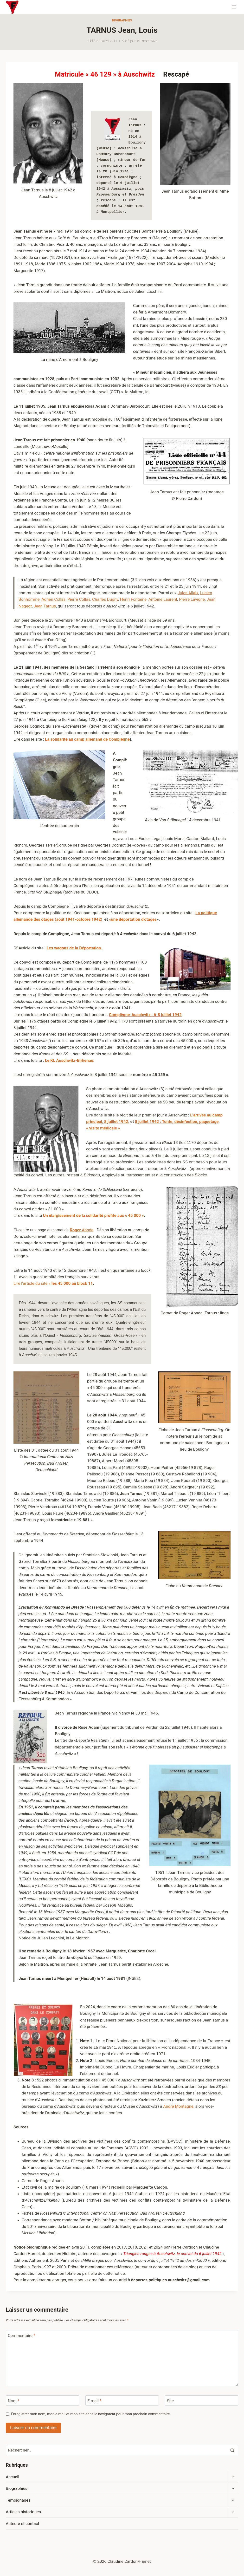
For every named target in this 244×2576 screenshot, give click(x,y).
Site (170, 2400)
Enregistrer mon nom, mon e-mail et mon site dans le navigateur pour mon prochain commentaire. (91, 2414)
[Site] (201, 2400)
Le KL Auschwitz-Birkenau (69, 1060)
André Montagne (178, 2106)
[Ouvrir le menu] (233, 7)
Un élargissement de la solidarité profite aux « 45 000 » (93, 1215)
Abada (82, 1229)
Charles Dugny (105, 599)
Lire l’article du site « (53, 1283)
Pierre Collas (78, 599)
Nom (13, 2400)
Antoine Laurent (162, 599)
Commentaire (21, 2335)
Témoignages (18, 2500)
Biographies (122, 20)
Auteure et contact (22, 2523)
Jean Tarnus (45, 606)
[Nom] (42, 2400)
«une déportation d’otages (133, 919)
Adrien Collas (53, 599)
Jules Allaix (188, 592)
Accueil (12, 2476)
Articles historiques (23, 2511)
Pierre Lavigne (192, 599)
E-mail (94, 2400)
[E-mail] (122, 2400)
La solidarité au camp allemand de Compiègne (87, 739)
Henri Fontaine (133, 599)
